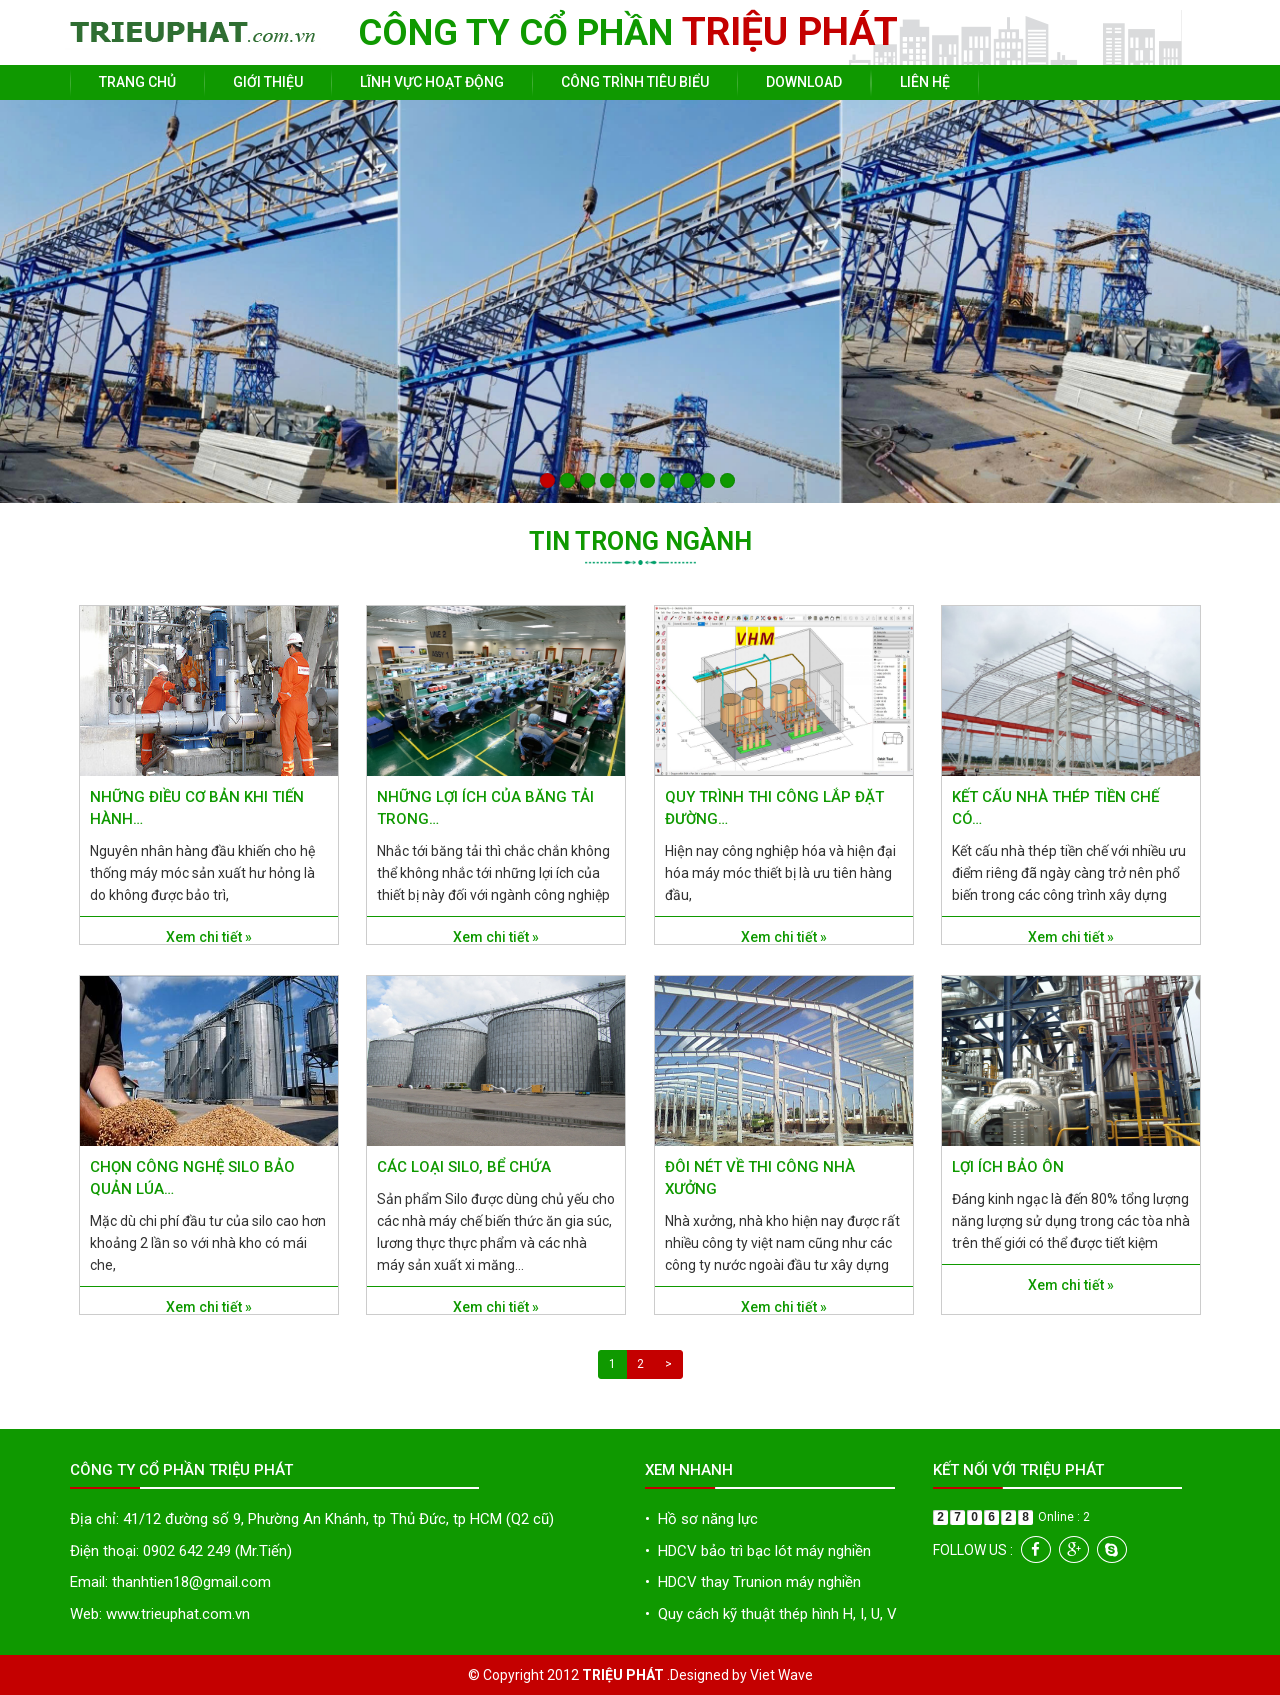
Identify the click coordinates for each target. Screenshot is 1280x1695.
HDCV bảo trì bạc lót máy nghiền (758, 1551)
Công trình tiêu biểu (635, 82)
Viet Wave (781, 1675)
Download (804, 82)
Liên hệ (925, 82)
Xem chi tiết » (209, 937)
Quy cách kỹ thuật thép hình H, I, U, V (771, 1614)
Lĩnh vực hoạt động (432, 82)
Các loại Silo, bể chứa (464, 1167)
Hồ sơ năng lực (701, 1519)
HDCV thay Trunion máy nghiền (753, 1582)
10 (727, 480)
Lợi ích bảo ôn (1008, 1167)
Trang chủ (137, 82)
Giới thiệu (268, 82)
